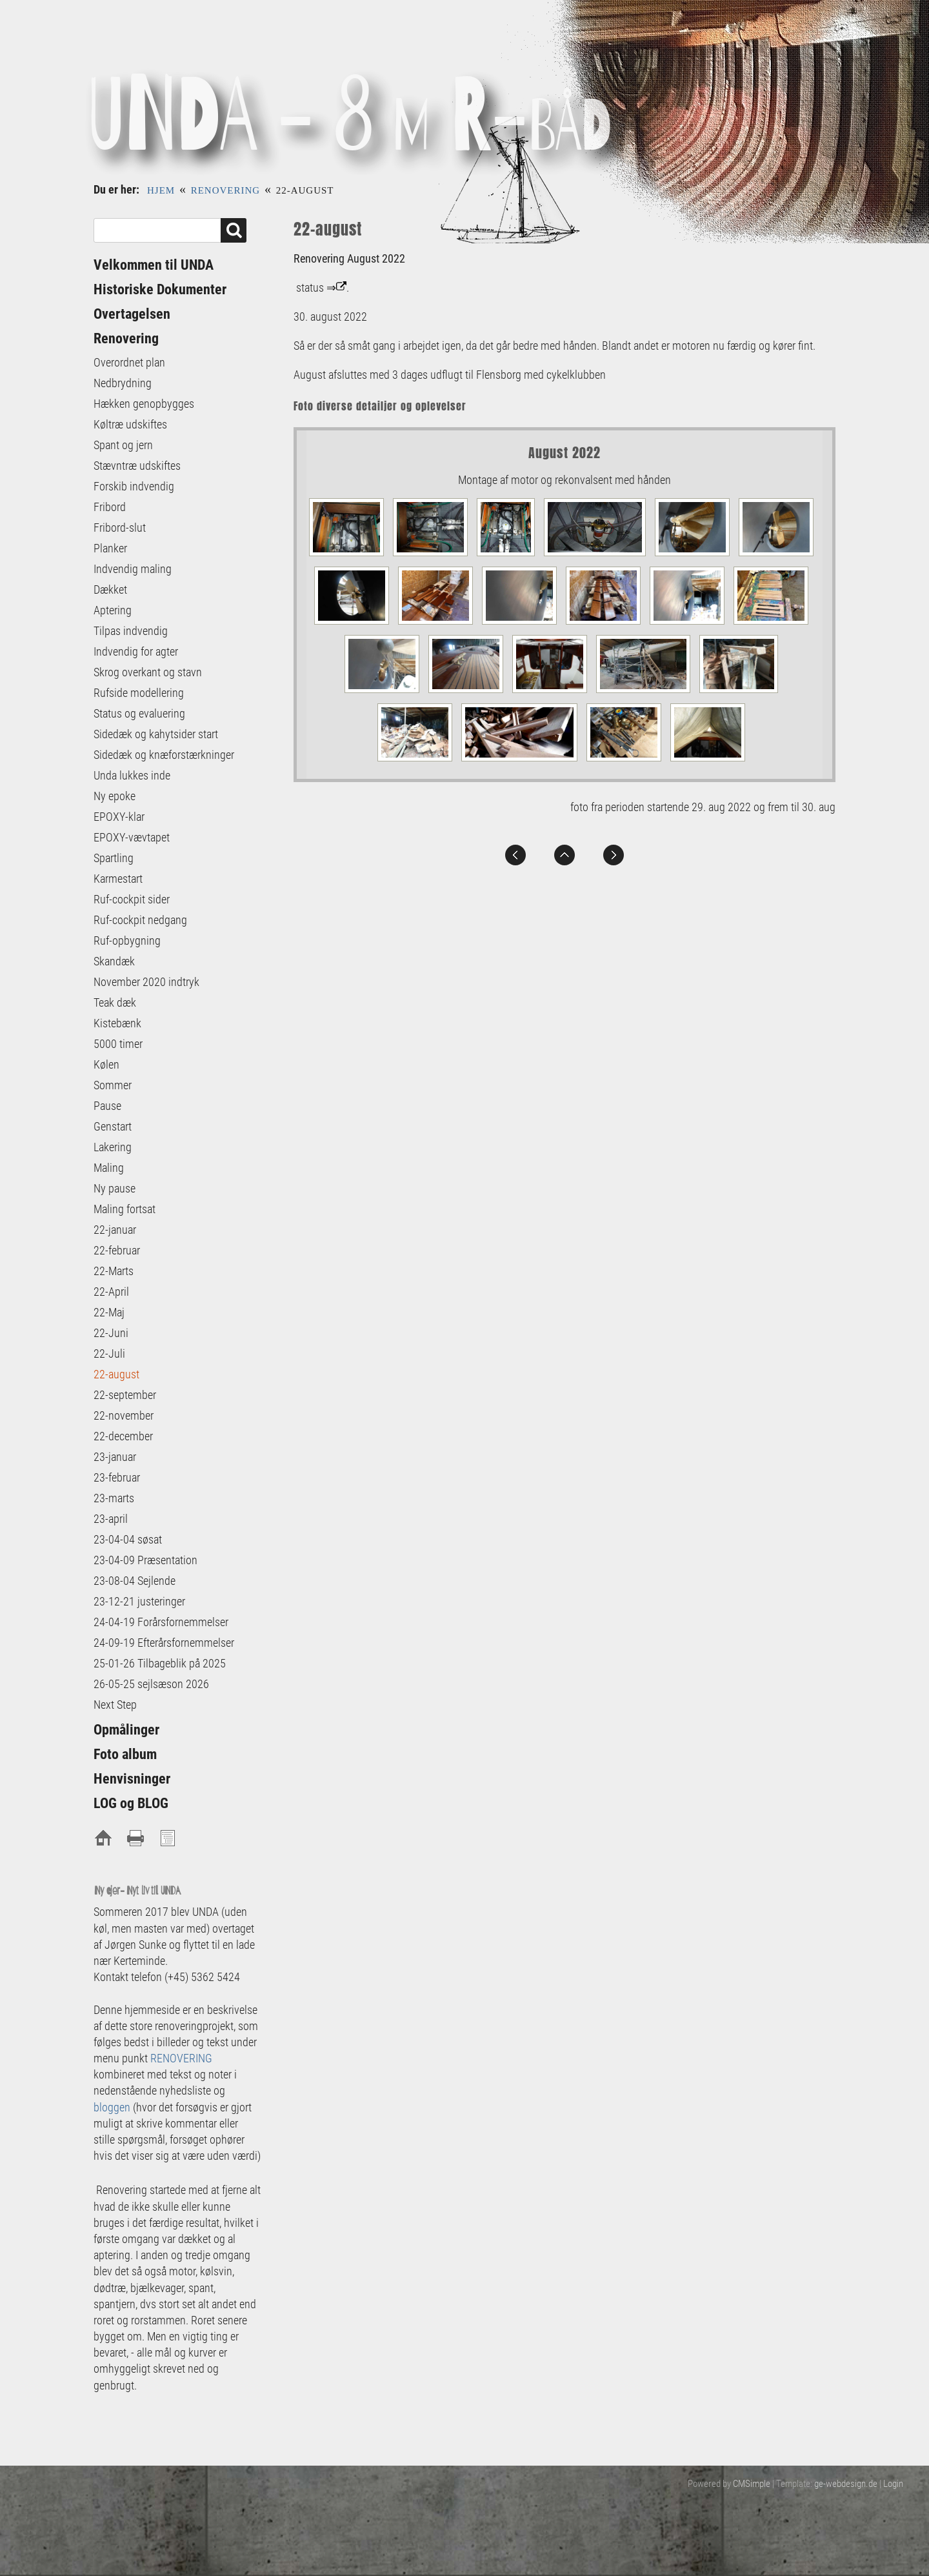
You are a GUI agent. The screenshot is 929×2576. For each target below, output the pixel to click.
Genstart (113, 1126)
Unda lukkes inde (132, 775)
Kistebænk (117, 1023)
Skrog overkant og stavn (148, 672)
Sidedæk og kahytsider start (156, 734)
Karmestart (118, 878)
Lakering (113, 1147)
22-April (111, 1291)
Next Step (115, 1704)
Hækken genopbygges (144, 403)
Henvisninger (132, 1779)
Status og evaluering (139, 713)
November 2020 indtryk (146, 982)
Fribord (110, 507)
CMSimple (751, 2484)
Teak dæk (115, 1002)
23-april (111, 1518)
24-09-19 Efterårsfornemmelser (164, 1642)
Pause (107, 1105)
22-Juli (109, 1353)
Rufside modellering (139, 692)
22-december (123, 1436)
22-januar (115, 1229)
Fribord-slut (120, 527)
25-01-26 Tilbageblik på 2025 (161, 1663)
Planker (110, 548)
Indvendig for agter (136, 651)
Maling (109, 1167)
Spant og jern (123, 445)
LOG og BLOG (131, 1803)
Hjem (161, 190)
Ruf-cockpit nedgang (140, 920)
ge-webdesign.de (845, 2484)
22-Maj (109, 1312)
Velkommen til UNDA (154, 265)
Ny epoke (114, 796)
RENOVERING (181, 2058)
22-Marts (114, 1271)
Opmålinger (126, 1730)
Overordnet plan (129, 362)
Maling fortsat (124, 1209)
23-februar (117, 1477)
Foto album (125, 1754)
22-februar (117, 1250)
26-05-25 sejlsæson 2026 (153, 1684)
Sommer (113, 1085)
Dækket (110, 589)
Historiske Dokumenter (160, 289)
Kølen (106, 1064)
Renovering (226, 190)
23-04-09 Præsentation (145, 1560)
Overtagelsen (132, 314)
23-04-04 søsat (128, 1539)
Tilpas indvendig (131, 631)
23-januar (115, 1457)
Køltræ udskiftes (130, 424)
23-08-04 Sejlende (134, 1580)
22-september (125, 1395)
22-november (124, 1415)
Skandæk (114, 961)
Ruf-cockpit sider (132, 899)
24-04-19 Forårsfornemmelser (161, 1622)
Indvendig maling (133, 569)
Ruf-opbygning (127, 940)
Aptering (113, 610)
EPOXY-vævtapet (132, 837)
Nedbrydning (123, 383)
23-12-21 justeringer (139, 1601)
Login (893, 2484)
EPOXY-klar (119, 816)
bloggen (112, 2107)
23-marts (114, 1498)
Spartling (114, 858)
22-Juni (111, 1333)
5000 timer (118, 1044)
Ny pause (114, 1188)
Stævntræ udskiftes (137, 465)
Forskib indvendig (134, 486)
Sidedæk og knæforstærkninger (164, 754)
